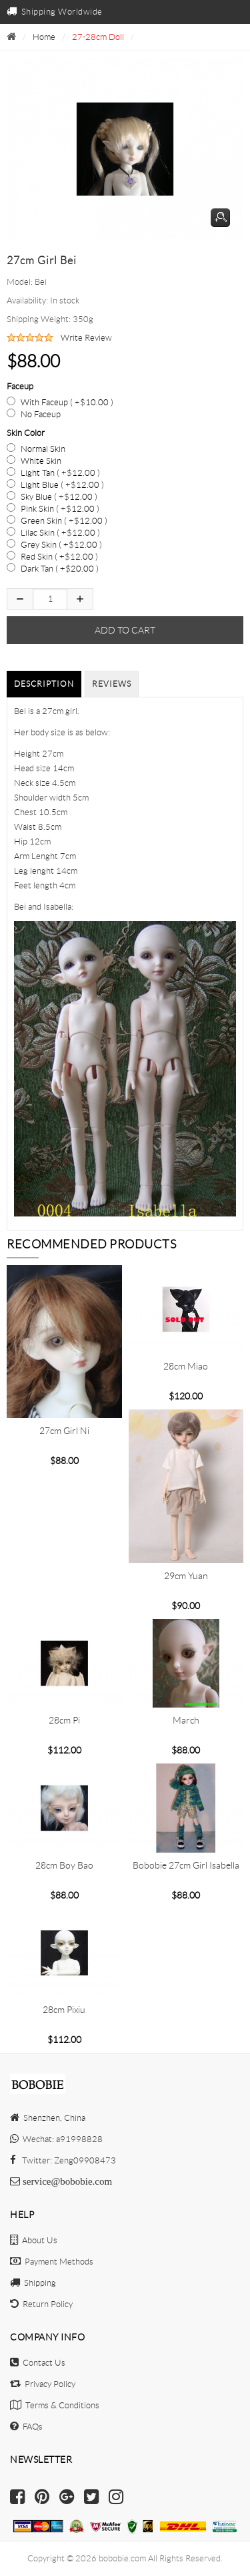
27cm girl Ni (64, 1430)
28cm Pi (64, 1720)
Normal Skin (43, 449)
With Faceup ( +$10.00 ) (67, 402)
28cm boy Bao (64, 1865)
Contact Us (37, 2363)
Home (44, 37)
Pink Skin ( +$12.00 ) (60, 509)
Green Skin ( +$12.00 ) (64, 521)
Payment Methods (51, 2262)
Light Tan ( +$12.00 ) (60, 473)
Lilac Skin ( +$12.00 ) (60, 533)
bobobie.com (122, 2558)
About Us (33, 2240)
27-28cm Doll (98, 37)
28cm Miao (185, 1366)
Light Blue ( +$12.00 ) (62, 485)
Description (44, 683)
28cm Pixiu (64, 2009)
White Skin (41, 461)
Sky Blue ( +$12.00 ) (59, 497)
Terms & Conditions (54, 2405)
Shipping (33, 2283)
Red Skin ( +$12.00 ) (59, 557)
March (186, 1720)
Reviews (111, 683)
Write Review (86, 338)
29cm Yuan (186, 1575)
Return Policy (41, 2304)
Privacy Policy (42, 2384)
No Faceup (41, 414)
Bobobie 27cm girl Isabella (186, 1865)
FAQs (26, 2427)
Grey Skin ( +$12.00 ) (61, 545)
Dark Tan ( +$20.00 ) (60, 569)
